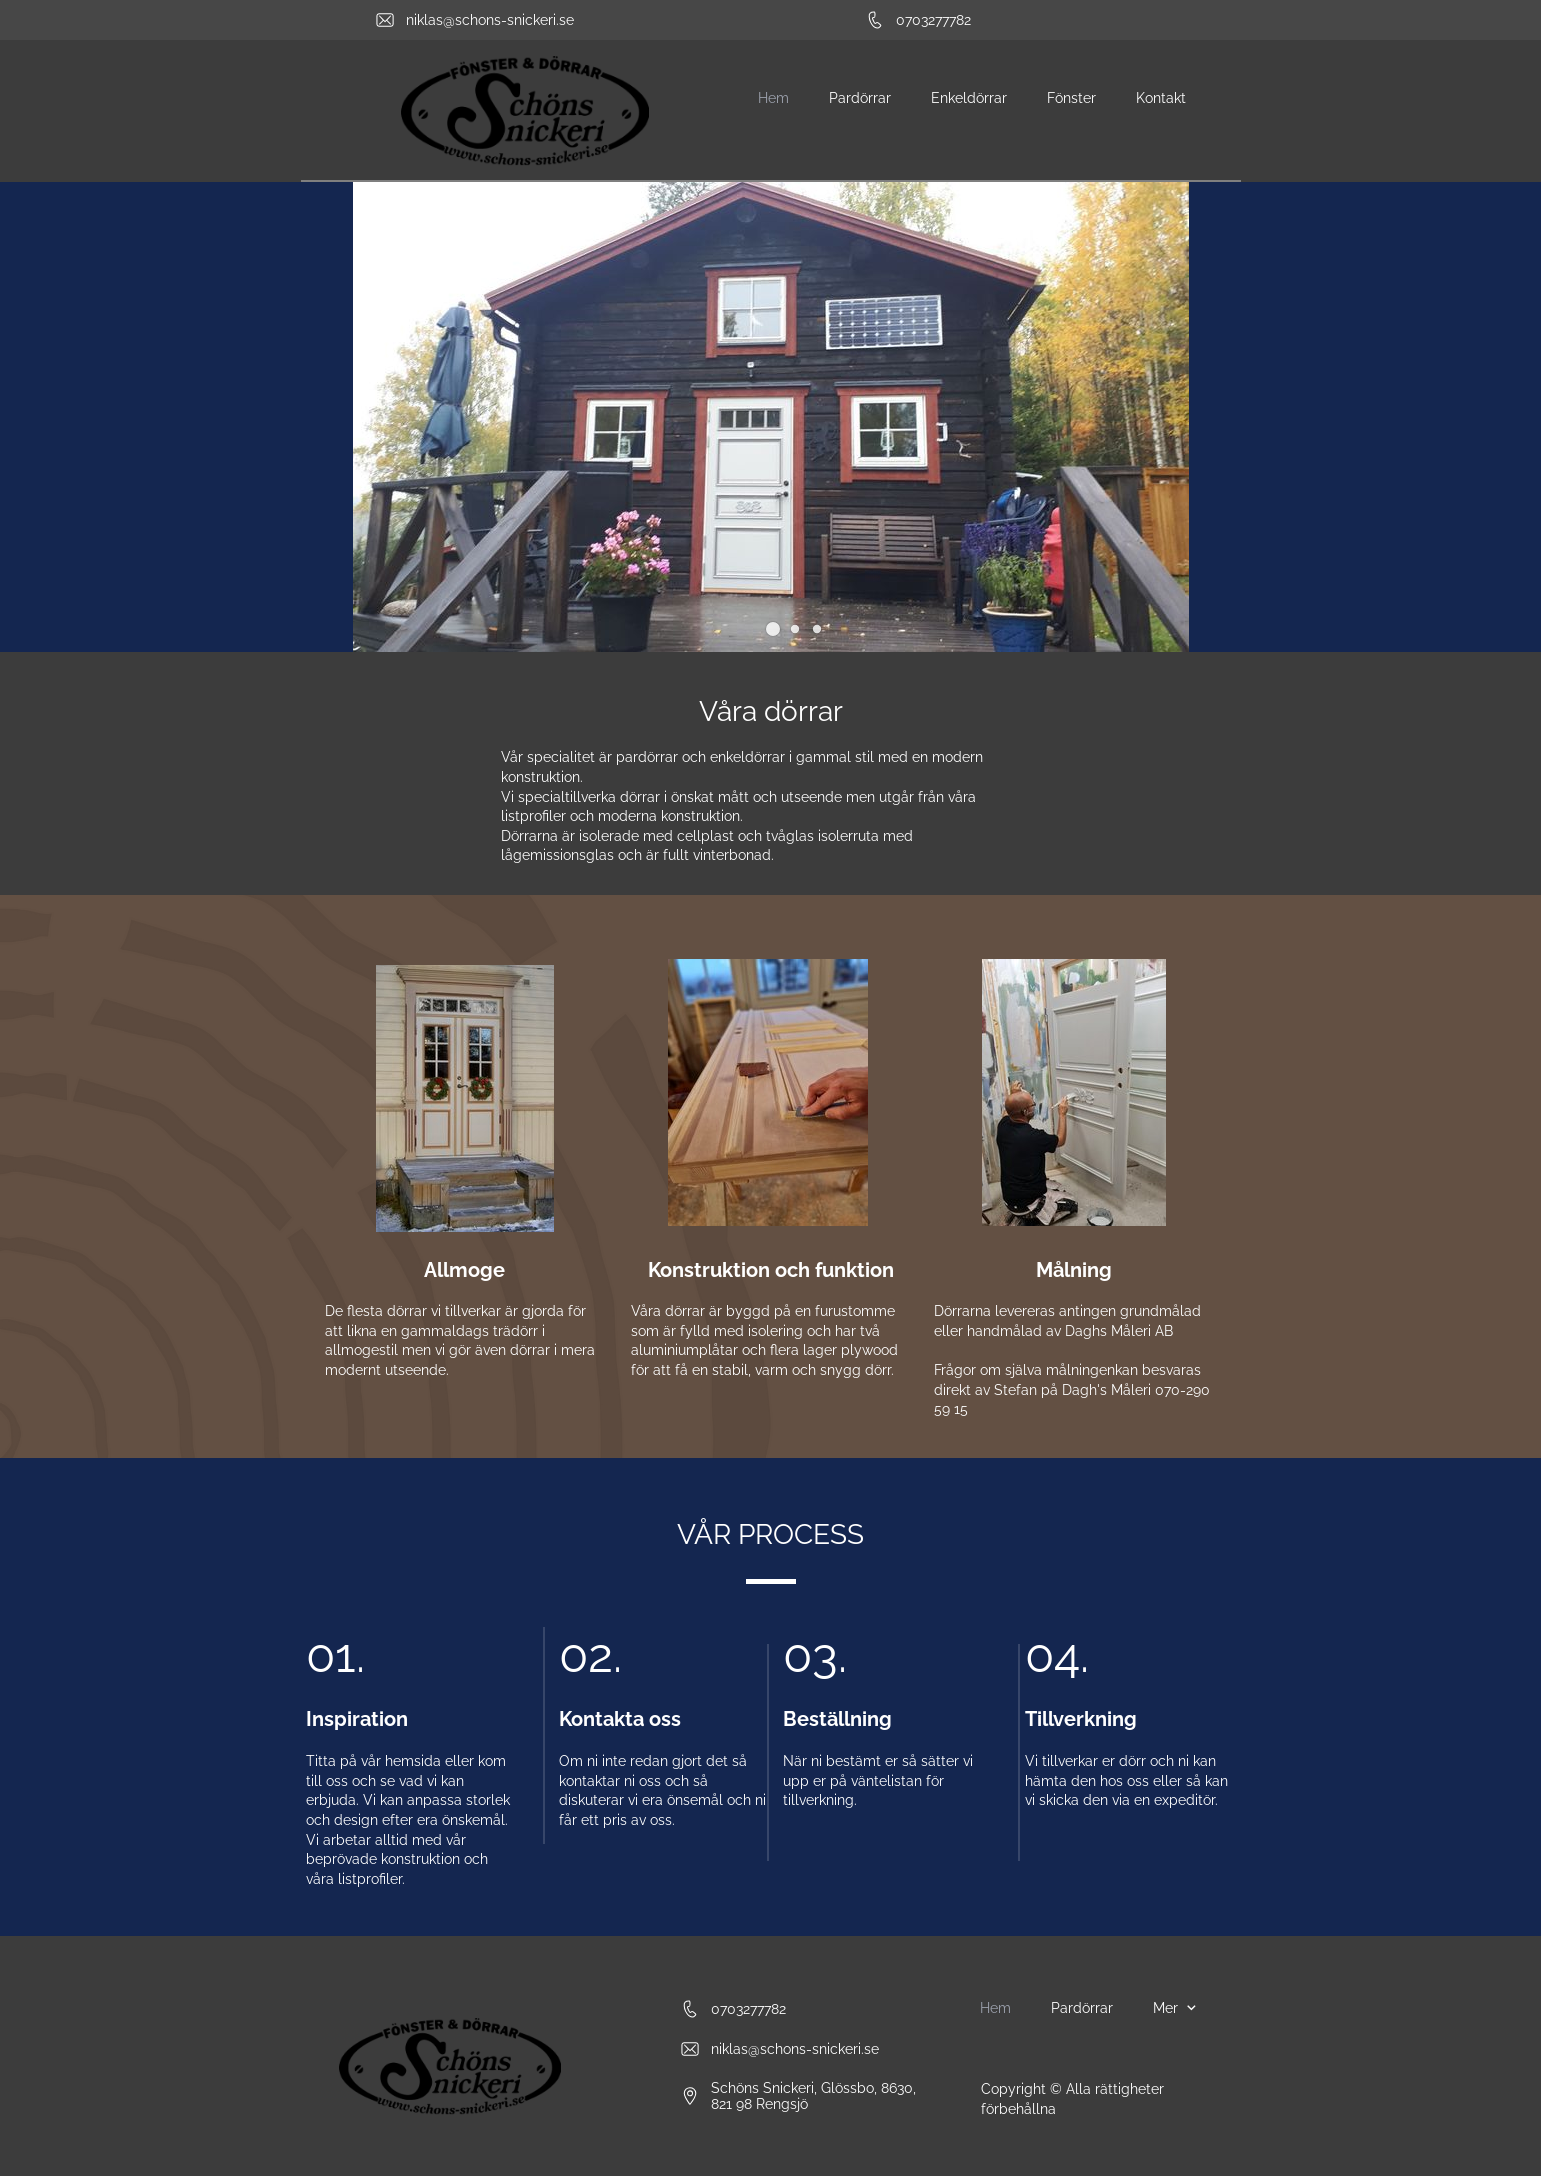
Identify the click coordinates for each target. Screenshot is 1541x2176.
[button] (773, 629)
